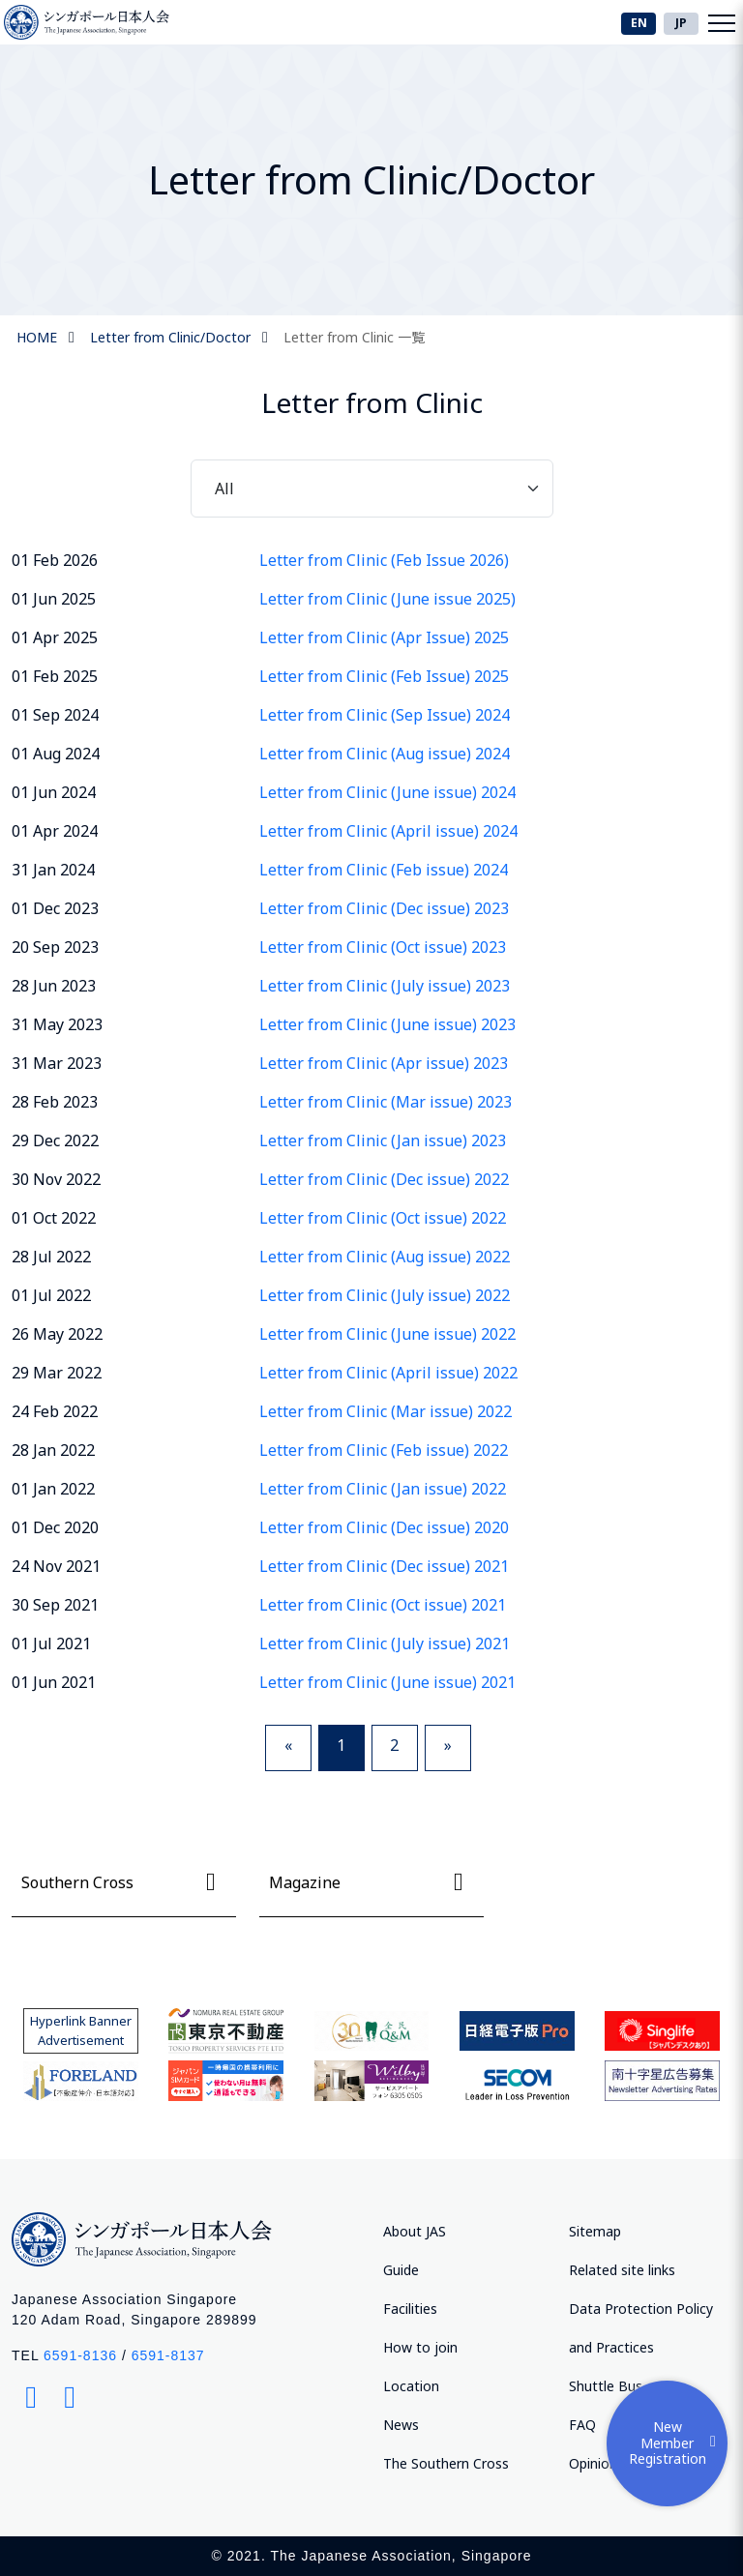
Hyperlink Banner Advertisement (81, 2030)
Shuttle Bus (605, 2386)
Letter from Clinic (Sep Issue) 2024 (384, 714)
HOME (36, 337)
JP (681, 23)
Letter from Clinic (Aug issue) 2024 (384, 753)
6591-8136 (80, 2355)
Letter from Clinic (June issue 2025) (387, 598)
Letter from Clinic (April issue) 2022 (388, 1372)
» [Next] (448, 1745)
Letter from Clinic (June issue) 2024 (387, 792)
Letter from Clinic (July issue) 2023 (384, 985)
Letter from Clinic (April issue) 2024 (388, 831)
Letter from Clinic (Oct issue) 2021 (382, 1604)
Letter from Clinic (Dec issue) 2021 (384, 1566)
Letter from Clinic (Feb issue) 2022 (383, 1450)
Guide (401, 2270)
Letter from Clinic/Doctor (170, 337)
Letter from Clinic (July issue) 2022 (384, 1295)
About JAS (414, 2231)
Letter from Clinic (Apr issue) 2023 (383, 1063)
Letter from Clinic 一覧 (354, 337)
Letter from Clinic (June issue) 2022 (387, 1334)
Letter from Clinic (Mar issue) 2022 (385, 1411)
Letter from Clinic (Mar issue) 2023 (385, 1101)
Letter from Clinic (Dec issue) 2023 (384, 908)
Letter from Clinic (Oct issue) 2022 (382, 1218)
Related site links (622, 2270)
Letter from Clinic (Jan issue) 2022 (382, 1488)
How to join (420, 2347)
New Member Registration (676, 2443)
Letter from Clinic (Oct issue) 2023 (382, 947)
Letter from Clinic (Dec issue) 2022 (384, 1179)
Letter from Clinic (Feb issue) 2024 (383, 869)
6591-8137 (168, 2355)
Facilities (410, 2308)
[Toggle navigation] (721, 22)
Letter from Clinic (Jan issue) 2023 (382, 1140)
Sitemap (595, 2231)
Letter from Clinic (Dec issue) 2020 (384, 1527)
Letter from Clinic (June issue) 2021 (387, 1682)
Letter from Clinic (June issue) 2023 (387, 1024)
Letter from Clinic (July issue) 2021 (384, 1643)
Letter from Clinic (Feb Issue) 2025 (384, 676)
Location (411, 2386)
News (401, 2424)
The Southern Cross (446, 2463)
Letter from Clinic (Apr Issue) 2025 (384, 637)
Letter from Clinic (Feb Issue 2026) (384, 560)
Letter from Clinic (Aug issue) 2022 (384, 1256)
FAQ (582, 2424)
